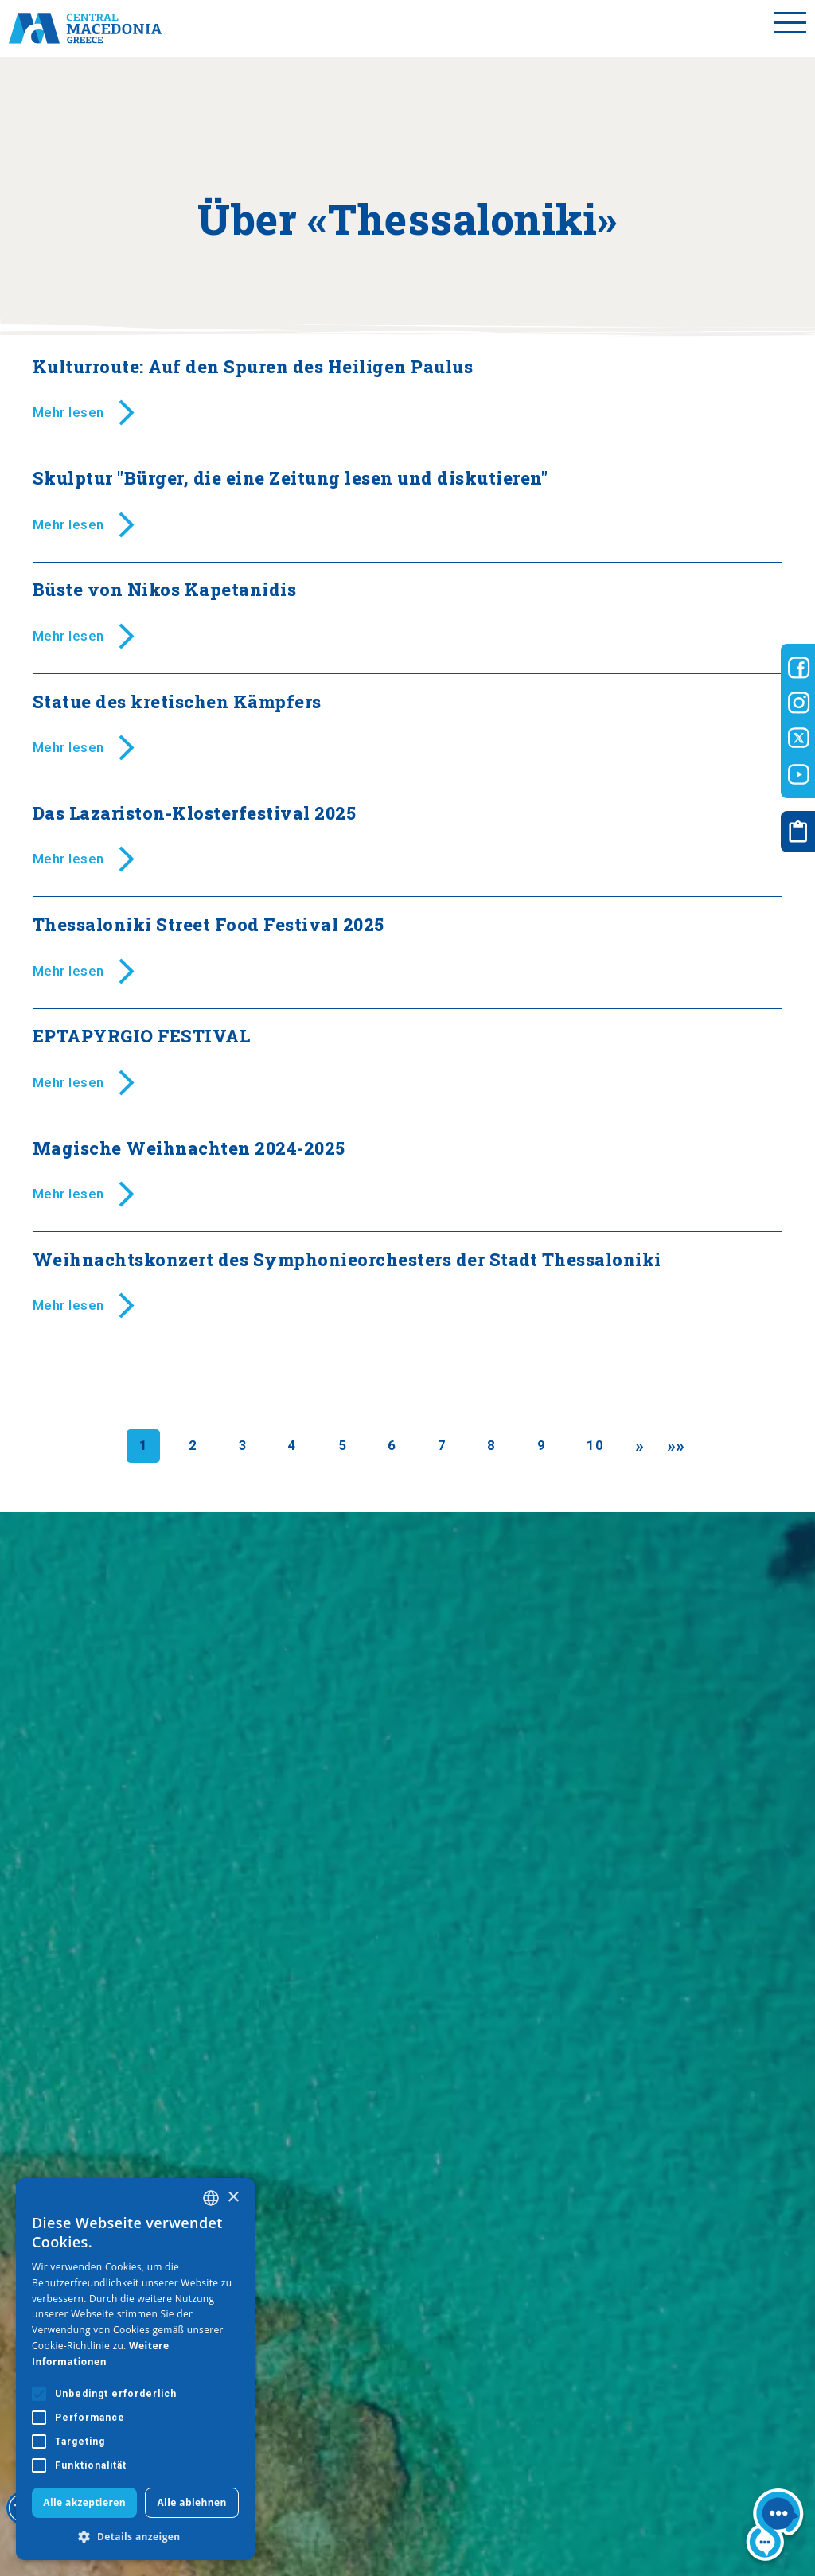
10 (595, 1445)
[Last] (676, 1446)
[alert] (135, 2369)
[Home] (85, 28)
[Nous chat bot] (774, 2527)
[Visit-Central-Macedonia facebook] (799, 667)
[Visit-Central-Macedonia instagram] (799, 702)
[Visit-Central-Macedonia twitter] (799, 738)
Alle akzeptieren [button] (84, 2502)
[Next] (640, 1446)
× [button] (233, 2198)
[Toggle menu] (790, 28)
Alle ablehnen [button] (191, 2502)
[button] (135, 2536)
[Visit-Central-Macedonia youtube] (799, 774)
